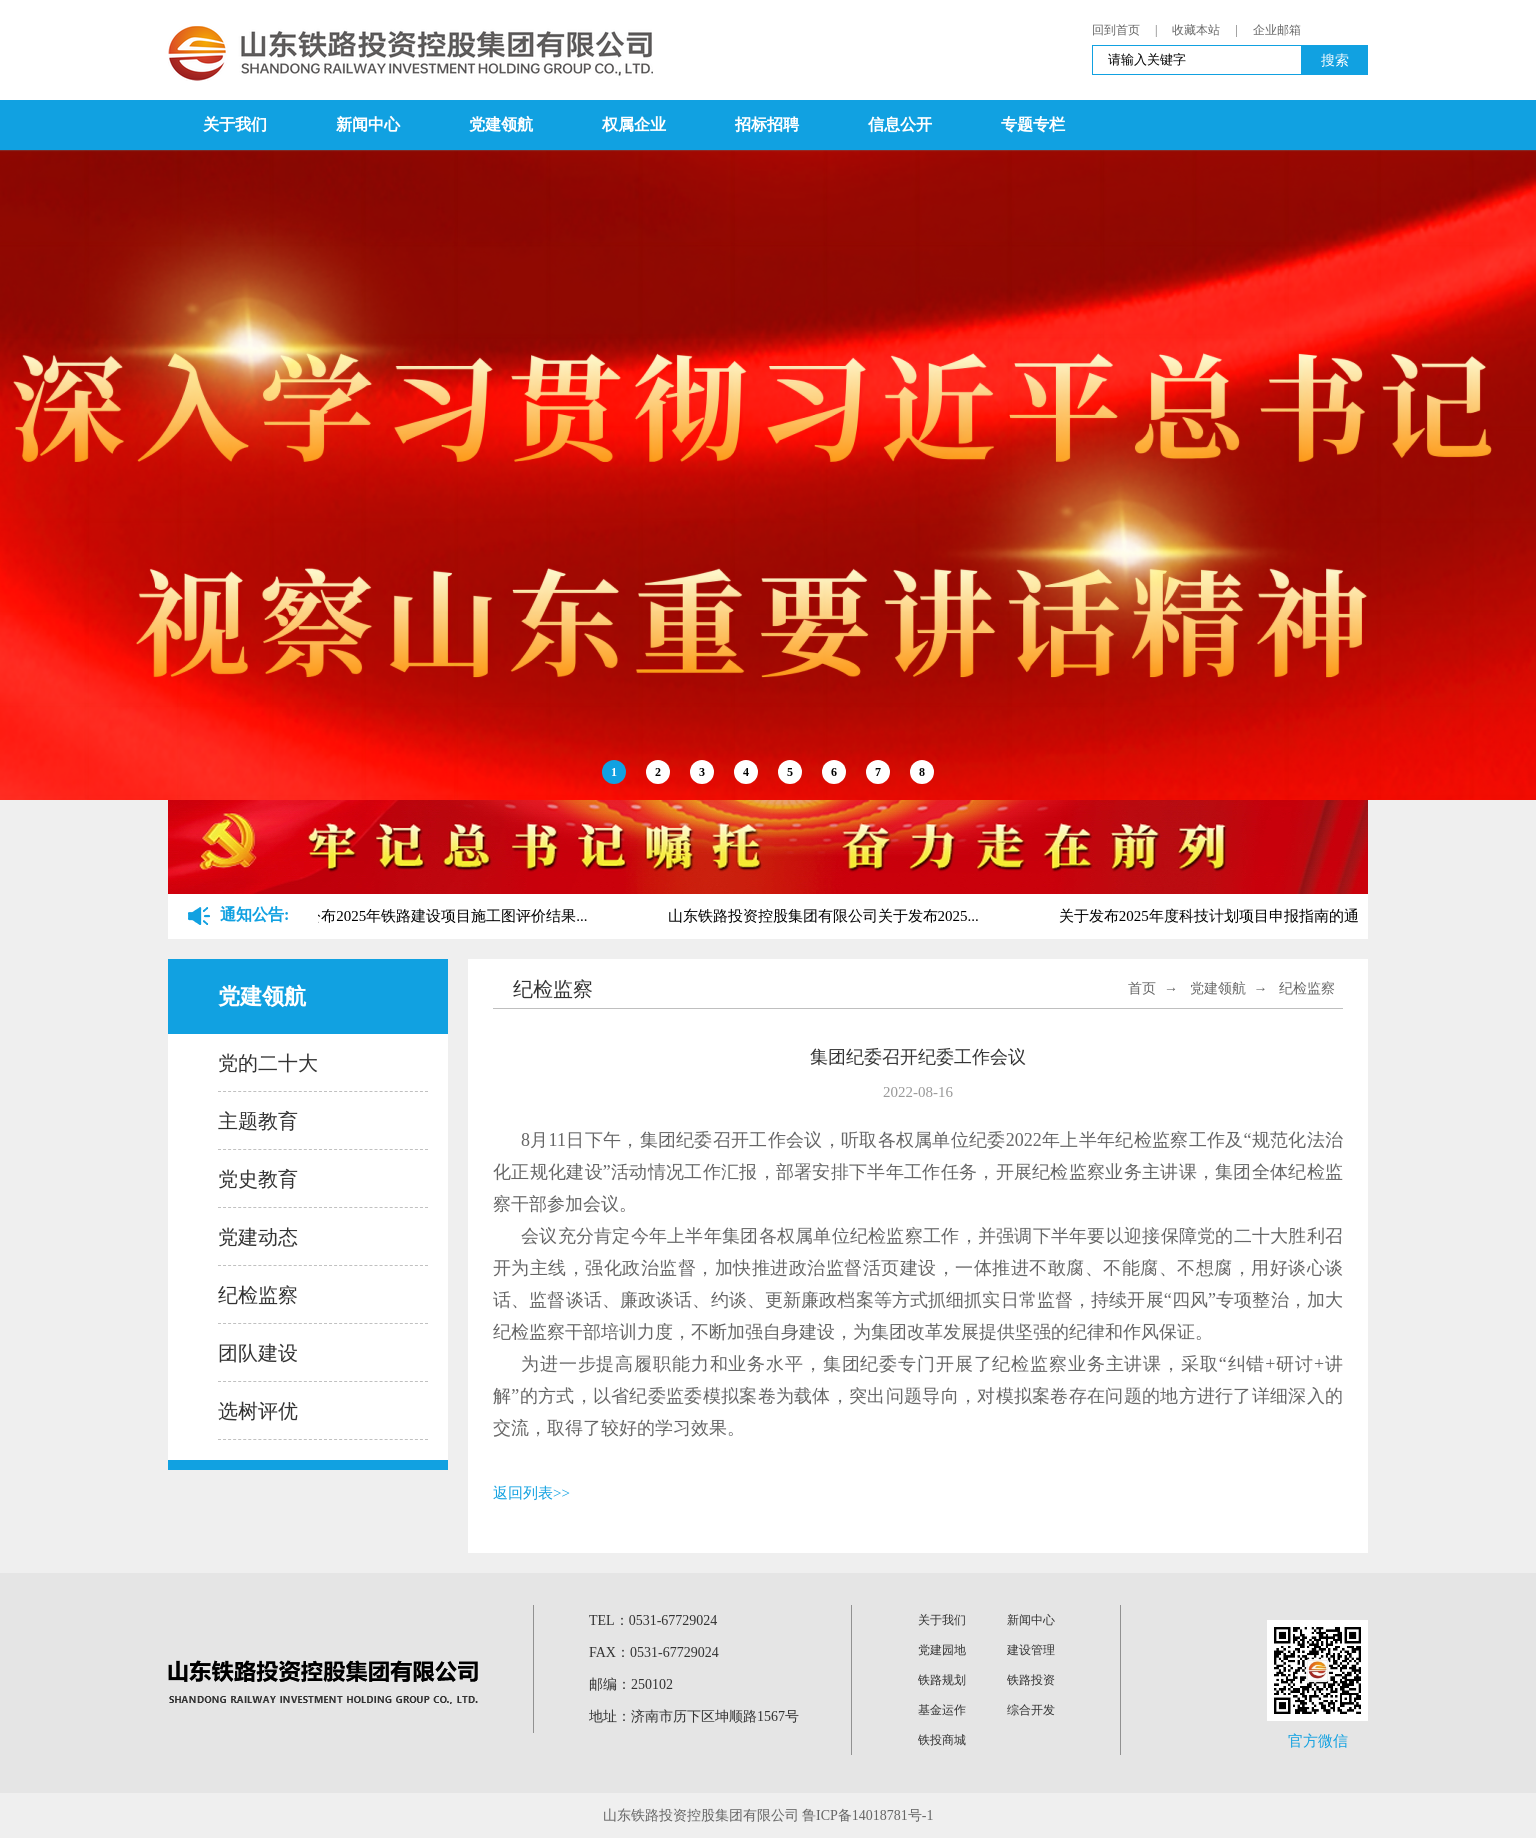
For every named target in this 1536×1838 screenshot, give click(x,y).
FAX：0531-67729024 (654, 1652)
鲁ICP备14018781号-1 (867, 1815)
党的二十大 (268, 1063)
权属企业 (634, 124)
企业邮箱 (1277, 30)
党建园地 (942, 1650)
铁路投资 (1031, 1680)
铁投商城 (942, 1740)
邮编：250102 (631, 1684)
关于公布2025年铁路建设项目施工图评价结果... (435, 916)
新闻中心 (368, 124)
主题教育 (258, 1121)
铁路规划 (942, 1680)
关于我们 (235, 124)
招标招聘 (767, 124)
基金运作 (942, 1710)
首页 (1142, 988)
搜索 (1335, 60)
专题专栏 (1033, 124)
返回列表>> (531, 1493)
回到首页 (1116, 30)
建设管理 (1031, 1650)
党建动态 (258, 1237)
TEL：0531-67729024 (653, 1620)
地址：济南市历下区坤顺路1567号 (694, 1716)
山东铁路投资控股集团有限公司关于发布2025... (827, 916)
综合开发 (1031, 1710)
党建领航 (501, 124)
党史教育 (258, 1179)
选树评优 (258, 1411)
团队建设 (258, 1353)
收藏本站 (1196, 30)
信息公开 (900, 124)
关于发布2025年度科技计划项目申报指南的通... (1218, 916)
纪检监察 (258, 1295)
